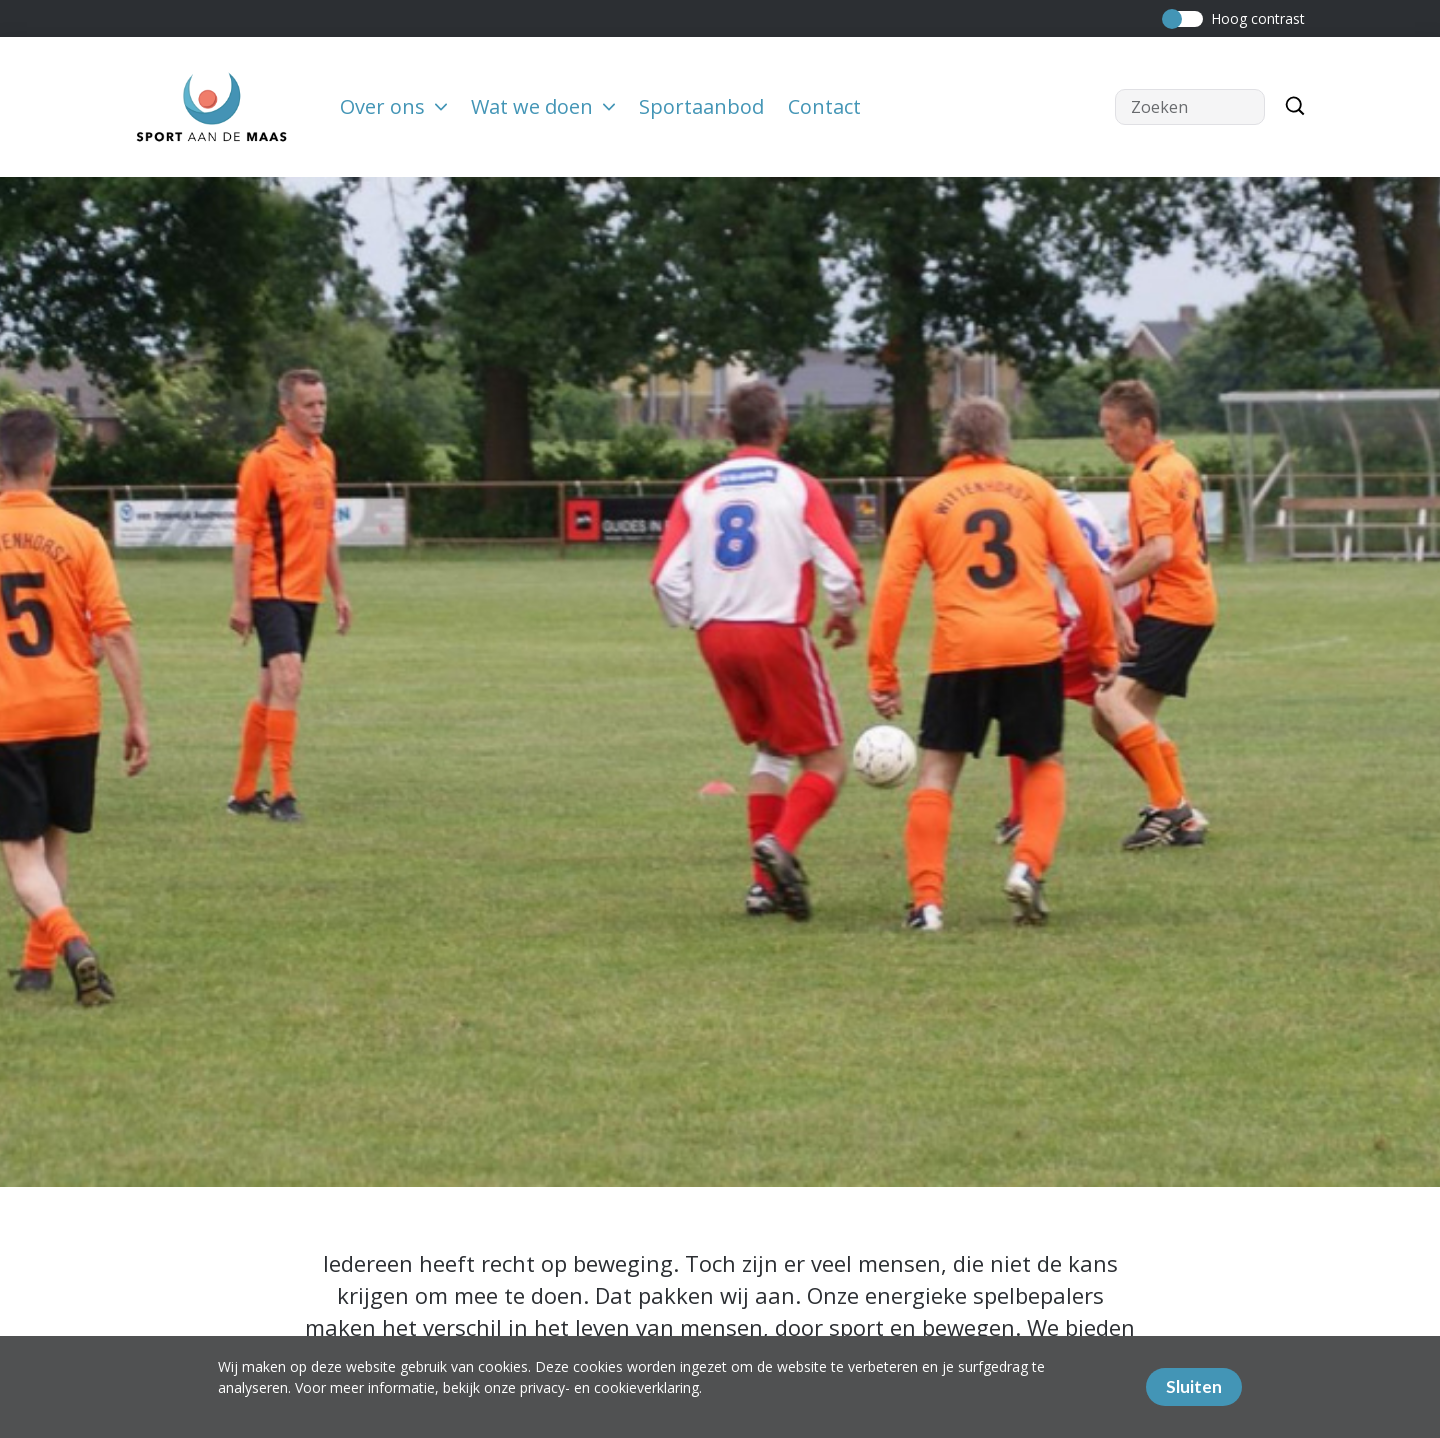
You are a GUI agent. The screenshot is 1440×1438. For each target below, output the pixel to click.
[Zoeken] (1290, 107)
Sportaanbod (701, 106)
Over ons (393, 106)
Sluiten (1194, 1386)
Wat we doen (543, 106)
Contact (824, 106)
